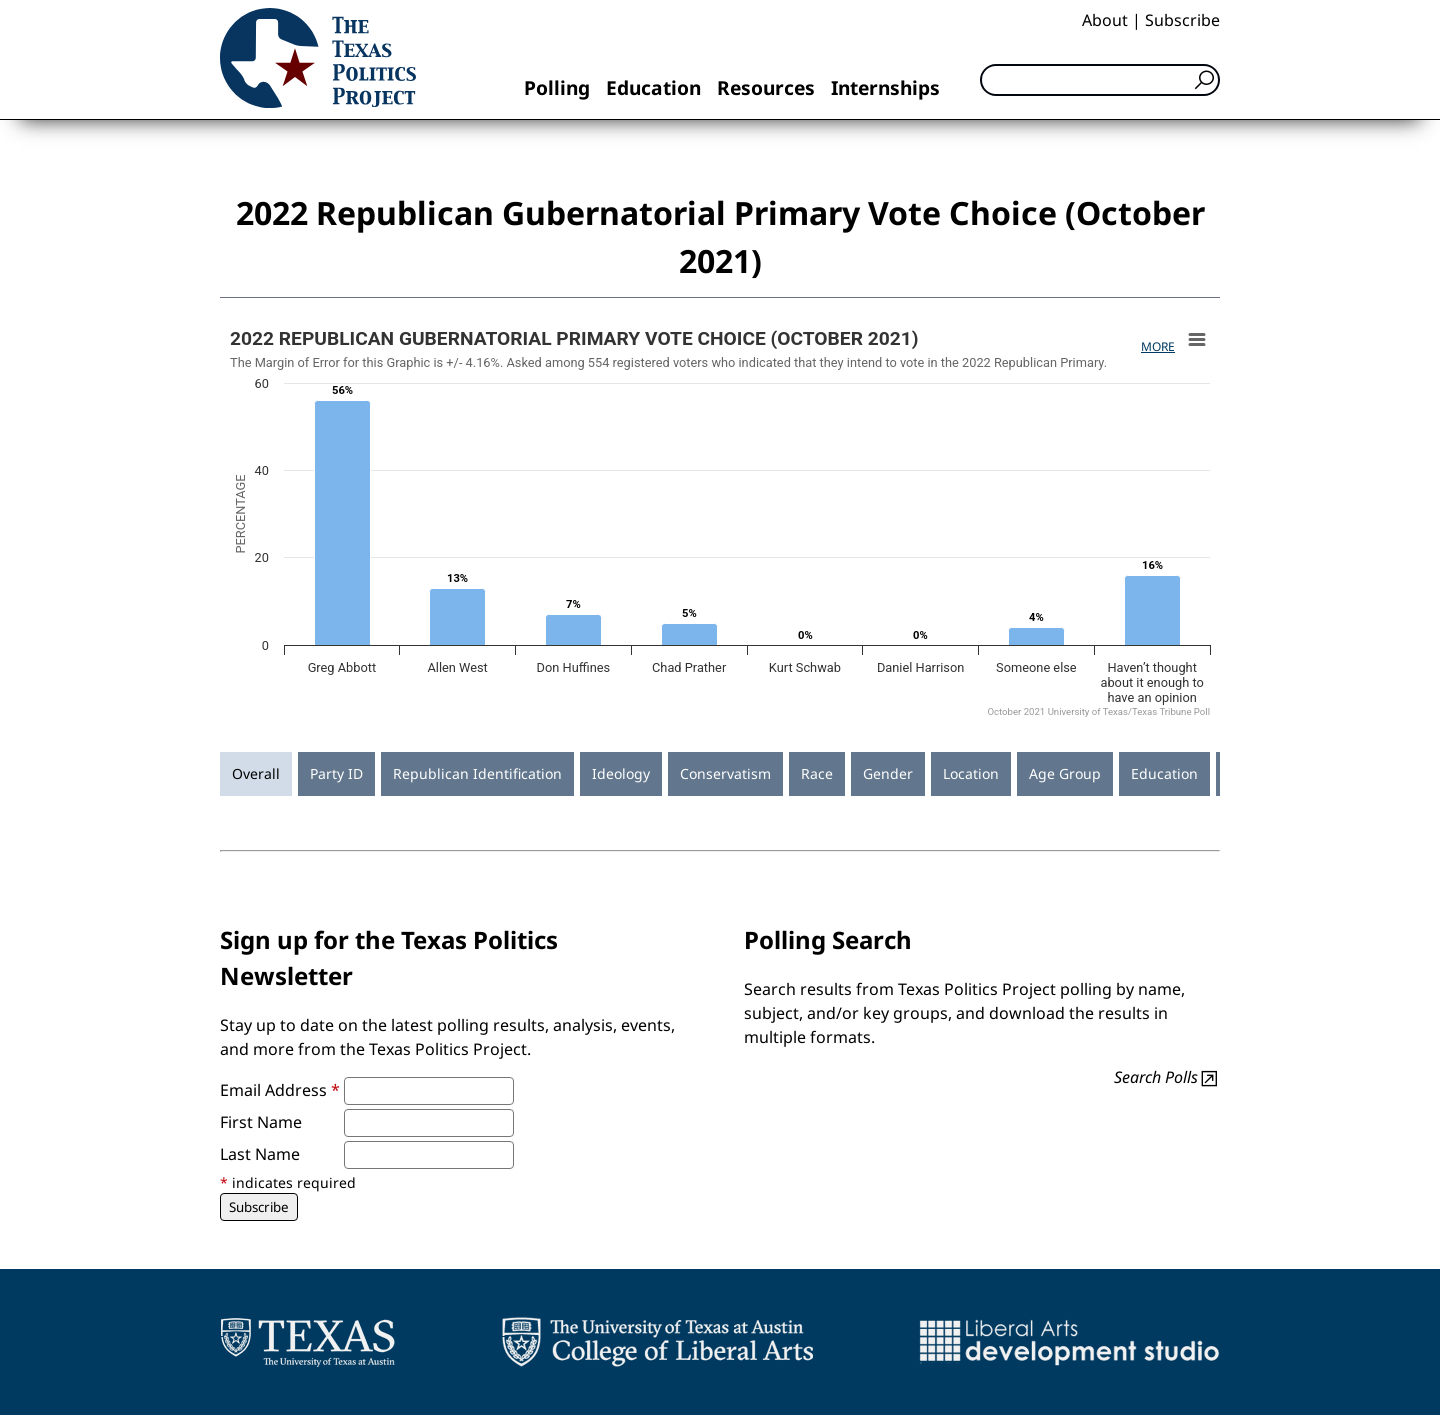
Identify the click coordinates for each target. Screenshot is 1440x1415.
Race (817, 773)
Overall (256, 773)
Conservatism (725, 773)
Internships (885, 87)
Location (971, 773)
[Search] (1100, 80)
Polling (557, 87)
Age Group (1065, 773)
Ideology (621, 773)
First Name (261, 1122)
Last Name (260, 1154)
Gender (888, 773)
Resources (766, 87)
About (1105, 20)
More (1158, 346)
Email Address (280, 1090)
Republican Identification (477, 773)
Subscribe (1182, 20)
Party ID (336, 773)
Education (653, 87)
